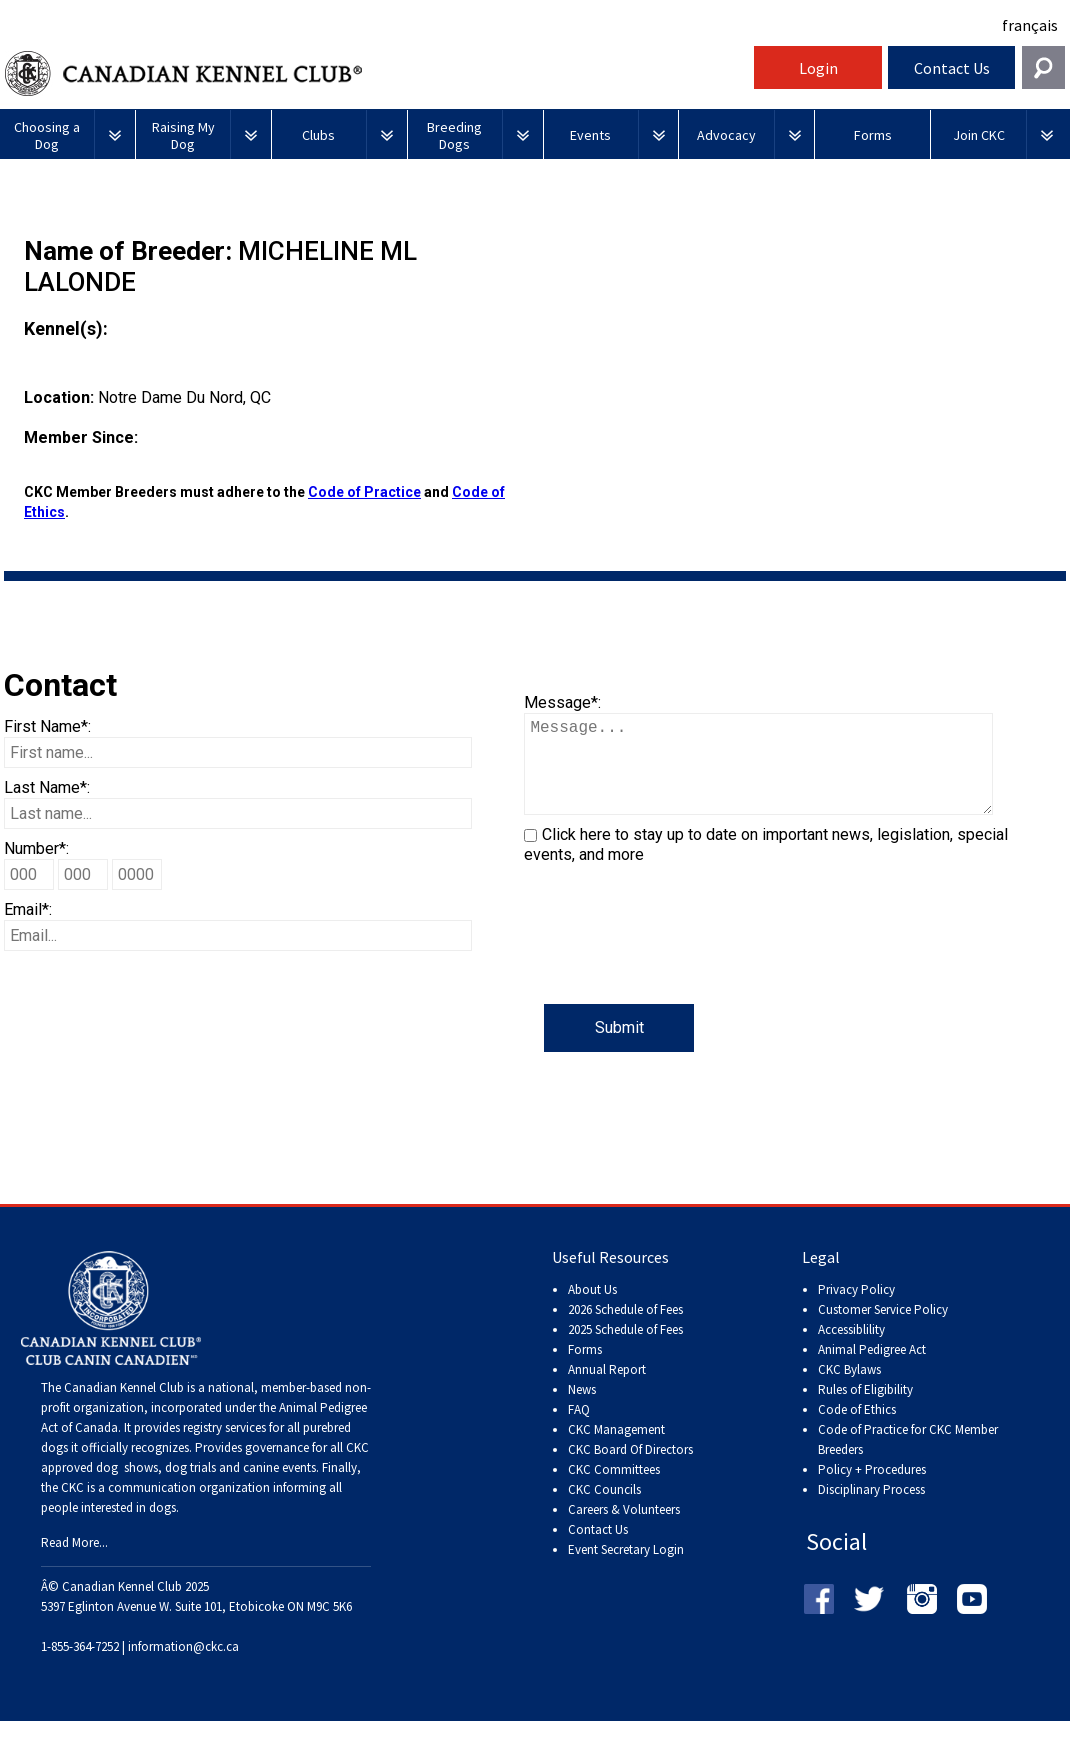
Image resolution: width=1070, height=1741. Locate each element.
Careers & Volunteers (624, 1529)
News (582, 1409)
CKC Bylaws (849, 1389)
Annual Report (607, 1389)
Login (818, 68)
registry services (223, 1447)
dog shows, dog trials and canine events (206, 1487)
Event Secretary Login (626, 1569)
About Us (592, 1309)
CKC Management (616, 1449)
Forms (585, 1369)
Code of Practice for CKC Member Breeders (908, 1459)
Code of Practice (364, 492)
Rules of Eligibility (865, 1409)
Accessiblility (851, 1349)
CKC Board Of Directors (630, 1469)
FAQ (579, 1429)
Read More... (74, 1562)
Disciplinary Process (871, 1509)
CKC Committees (614, 1489)
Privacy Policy (856, 1309)
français (1030, 25)
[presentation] (676, 965)
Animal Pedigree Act (872, 1369)
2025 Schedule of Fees (625, 1349)
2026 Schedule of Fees (625, 1329)
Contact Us (952, 68)
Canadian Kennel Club (377, 73)
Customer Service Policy (883, 1329)
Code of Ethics (857, 1429)
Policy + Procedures (872, 1489)
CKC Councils (604, 1509)
